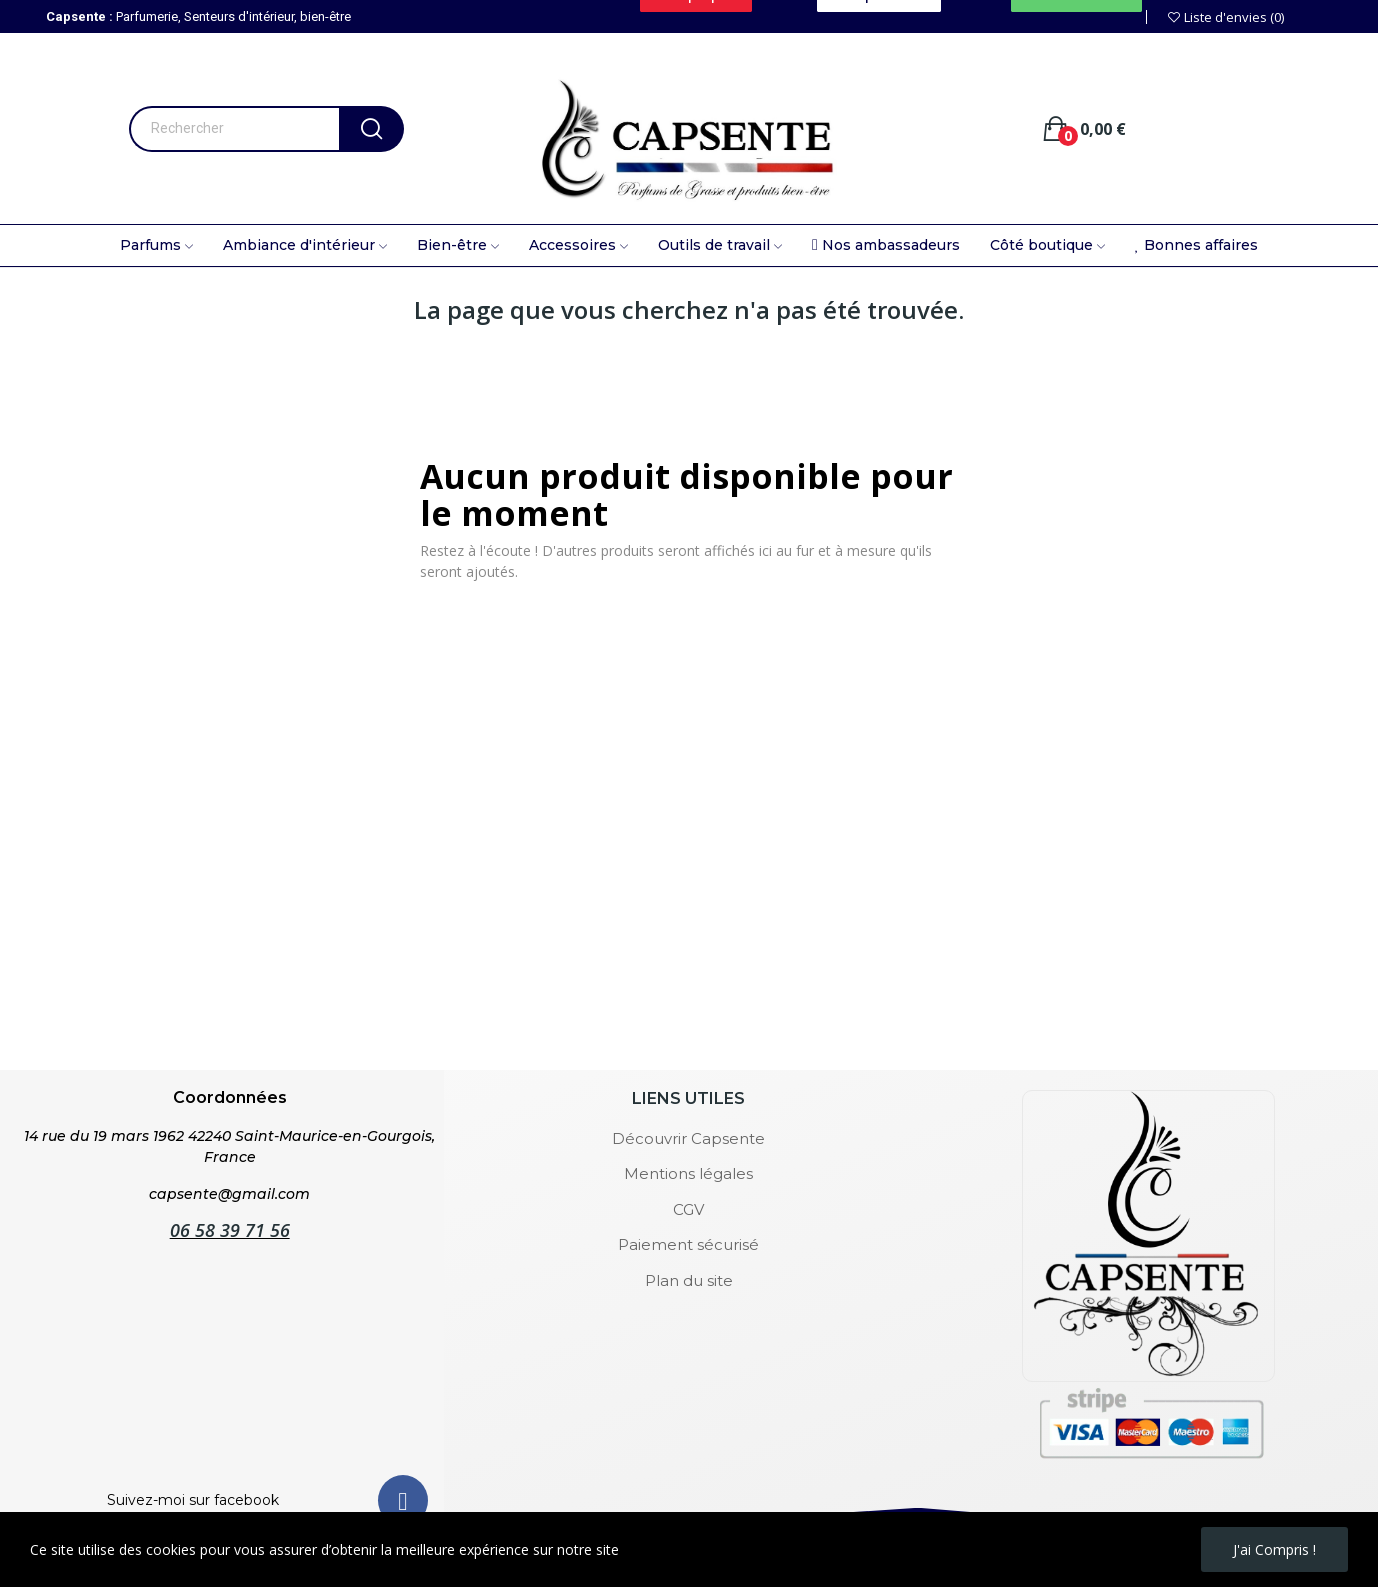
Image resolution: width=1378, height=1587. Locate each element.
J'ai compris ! (1274, 1549)
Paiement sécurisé (688, 1244)
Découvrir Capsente (688, 1138)
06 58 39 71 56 (230, 1230)
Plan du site (689, 1280)
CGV (688, 1209)
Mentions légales (688, 1173)
